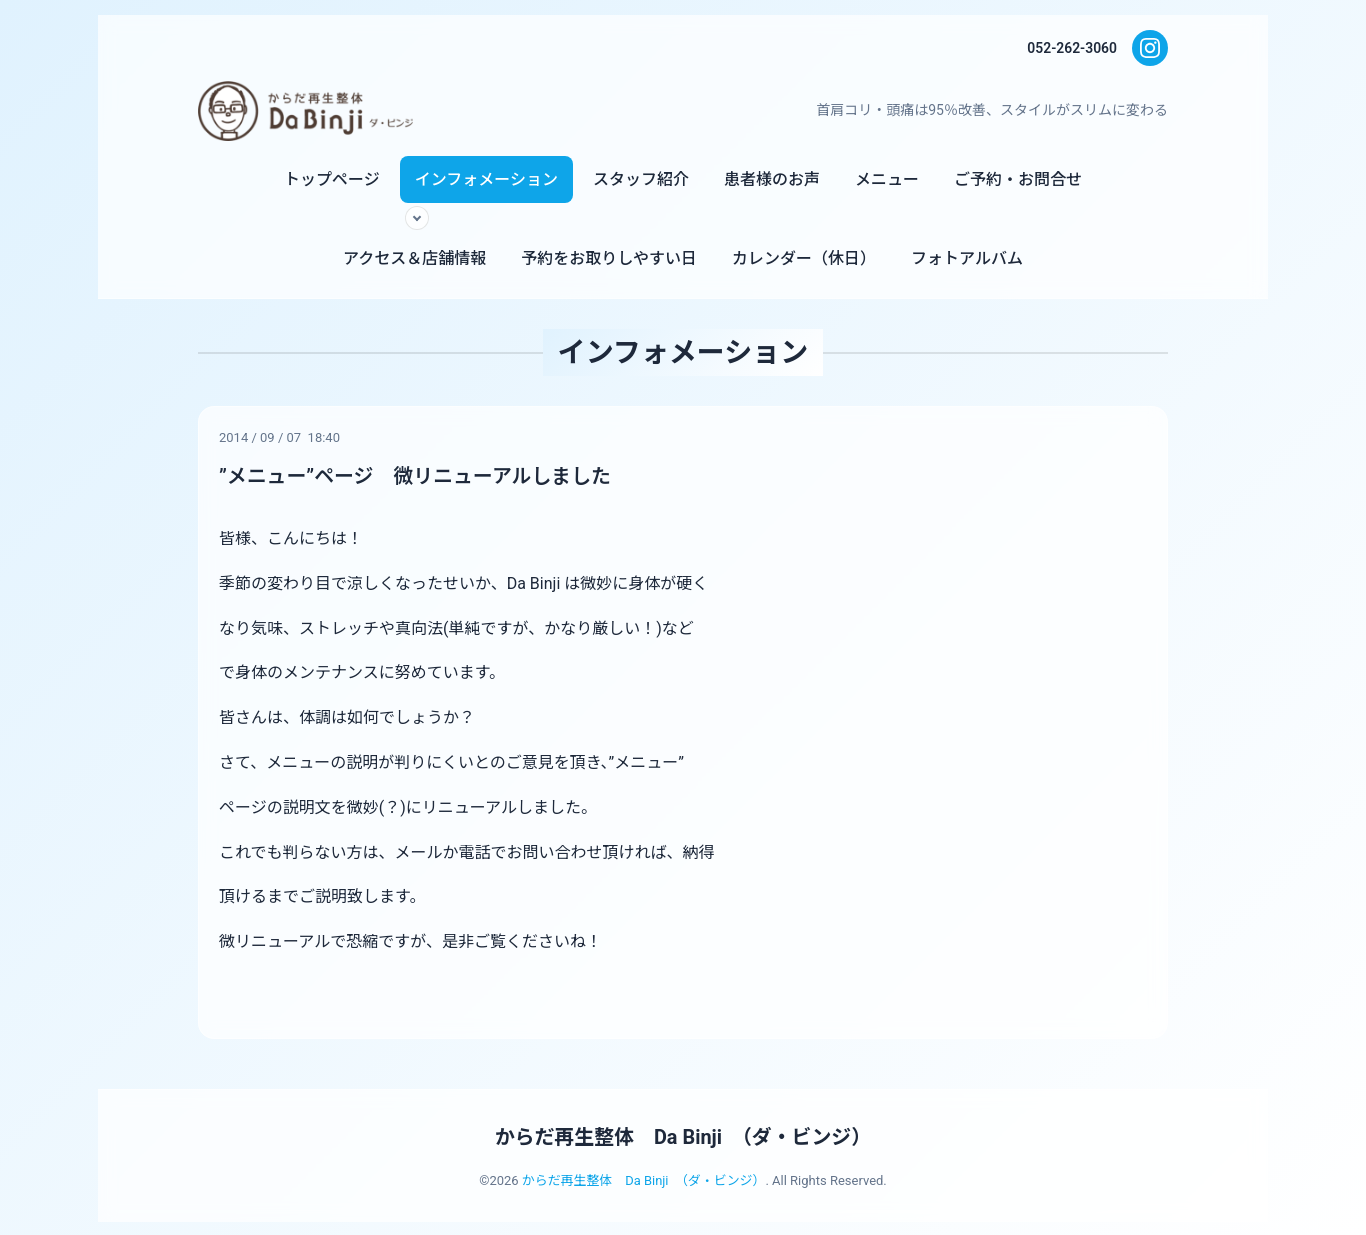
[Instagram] (1150, 48)
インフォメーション (486, 179)
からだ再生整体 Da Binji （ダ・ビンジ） (683, 1136)
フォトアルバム (967, 258)
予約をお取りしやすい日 (609, 258)
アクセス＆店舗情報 (414, 258)
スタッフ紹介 (641, 179)
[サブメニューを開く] (417, 218)
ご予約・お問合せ (1018, 179)
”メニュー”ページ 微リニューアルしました (416, 476)
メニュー (887, 179)
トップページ (332, 179)
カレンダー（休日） (804, 258)
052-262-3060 (1072, 48)
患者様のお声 (772, 179)
